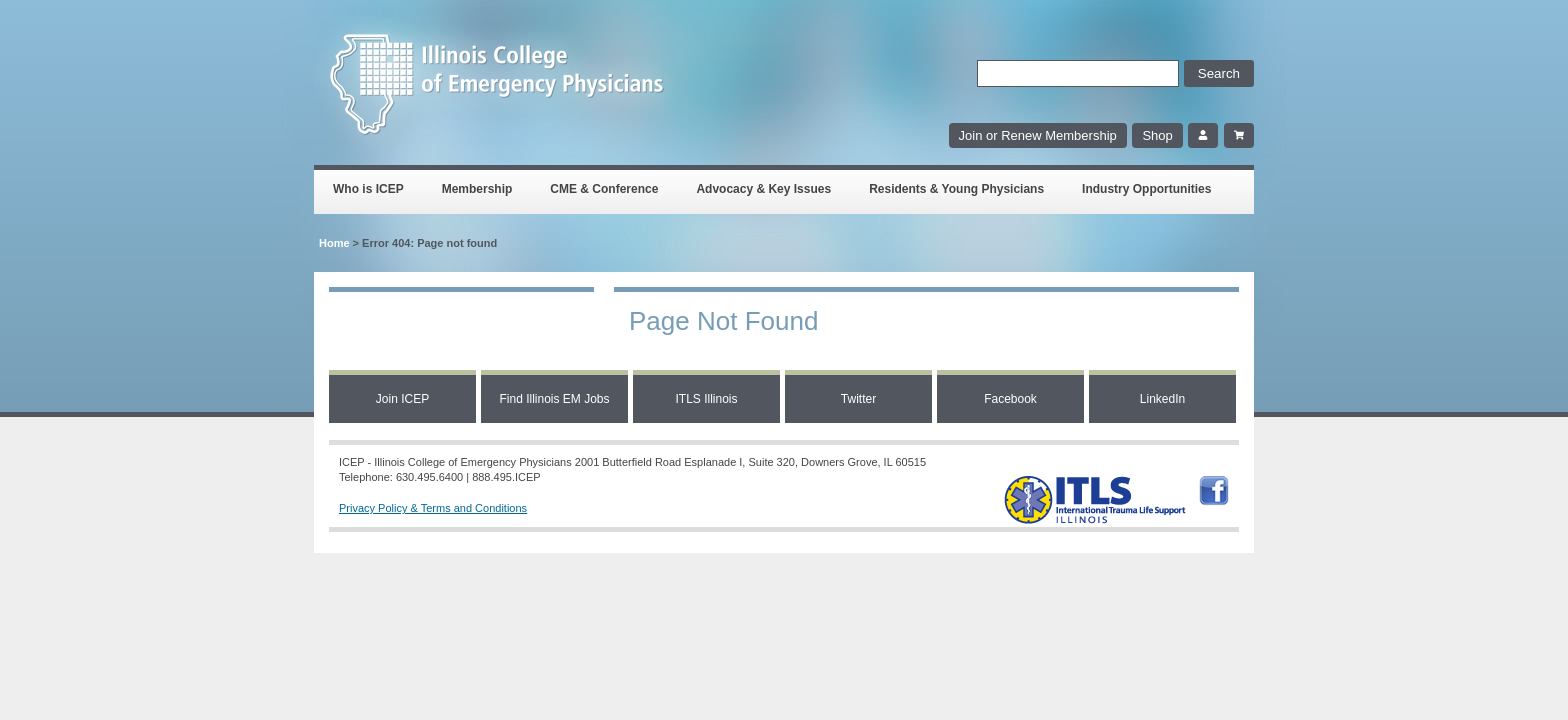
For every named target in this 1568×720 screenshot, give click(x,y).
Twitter (858, 399)
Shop (1157, 135)
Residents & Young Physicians (956, 189)
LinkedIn (1162, 399)
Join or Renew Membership (1038, 135)
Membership (477, 189)
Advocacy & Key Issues (763, 189)
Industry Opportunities (1146, 189)
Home (334, 243)
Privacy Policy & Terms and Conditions (433, 508)
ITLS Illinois (706, 399)
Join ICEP (402, 399)
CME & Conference (604, 189)
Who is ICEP (368, 189)
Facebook (1010, 399)
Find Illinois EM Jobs (554, 399)
